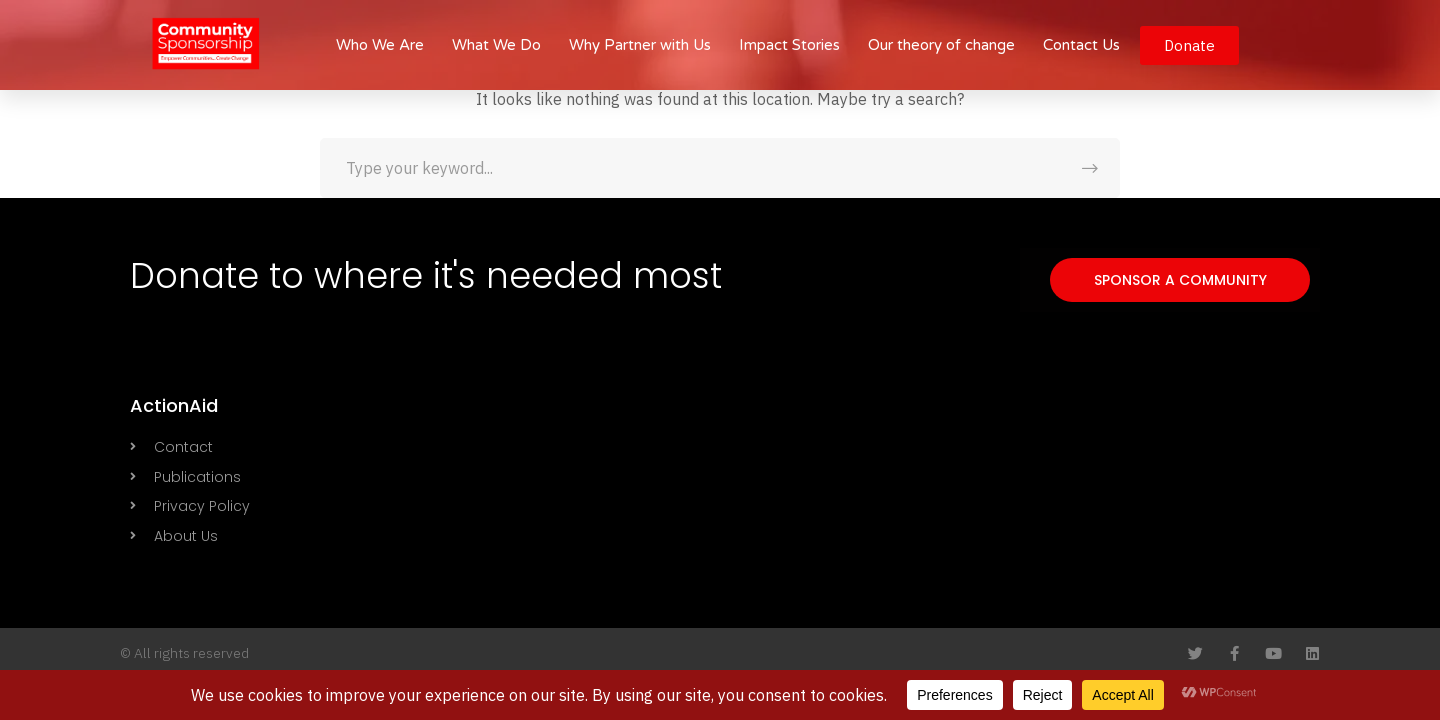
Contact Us (1081, 45)
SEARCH (1090, 168)
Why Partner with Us (640, 45)
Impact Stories (789, 45)
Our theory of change (941, 45)
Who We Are (380, 45)
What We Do (496, 45)
